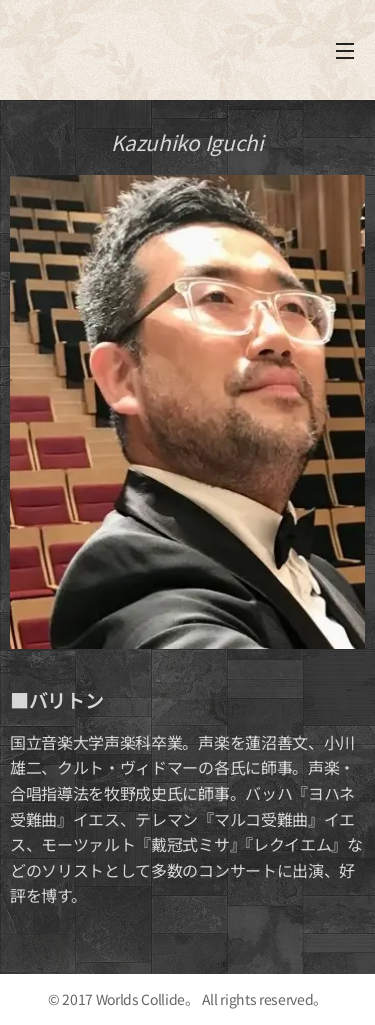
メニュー (345, 51)
